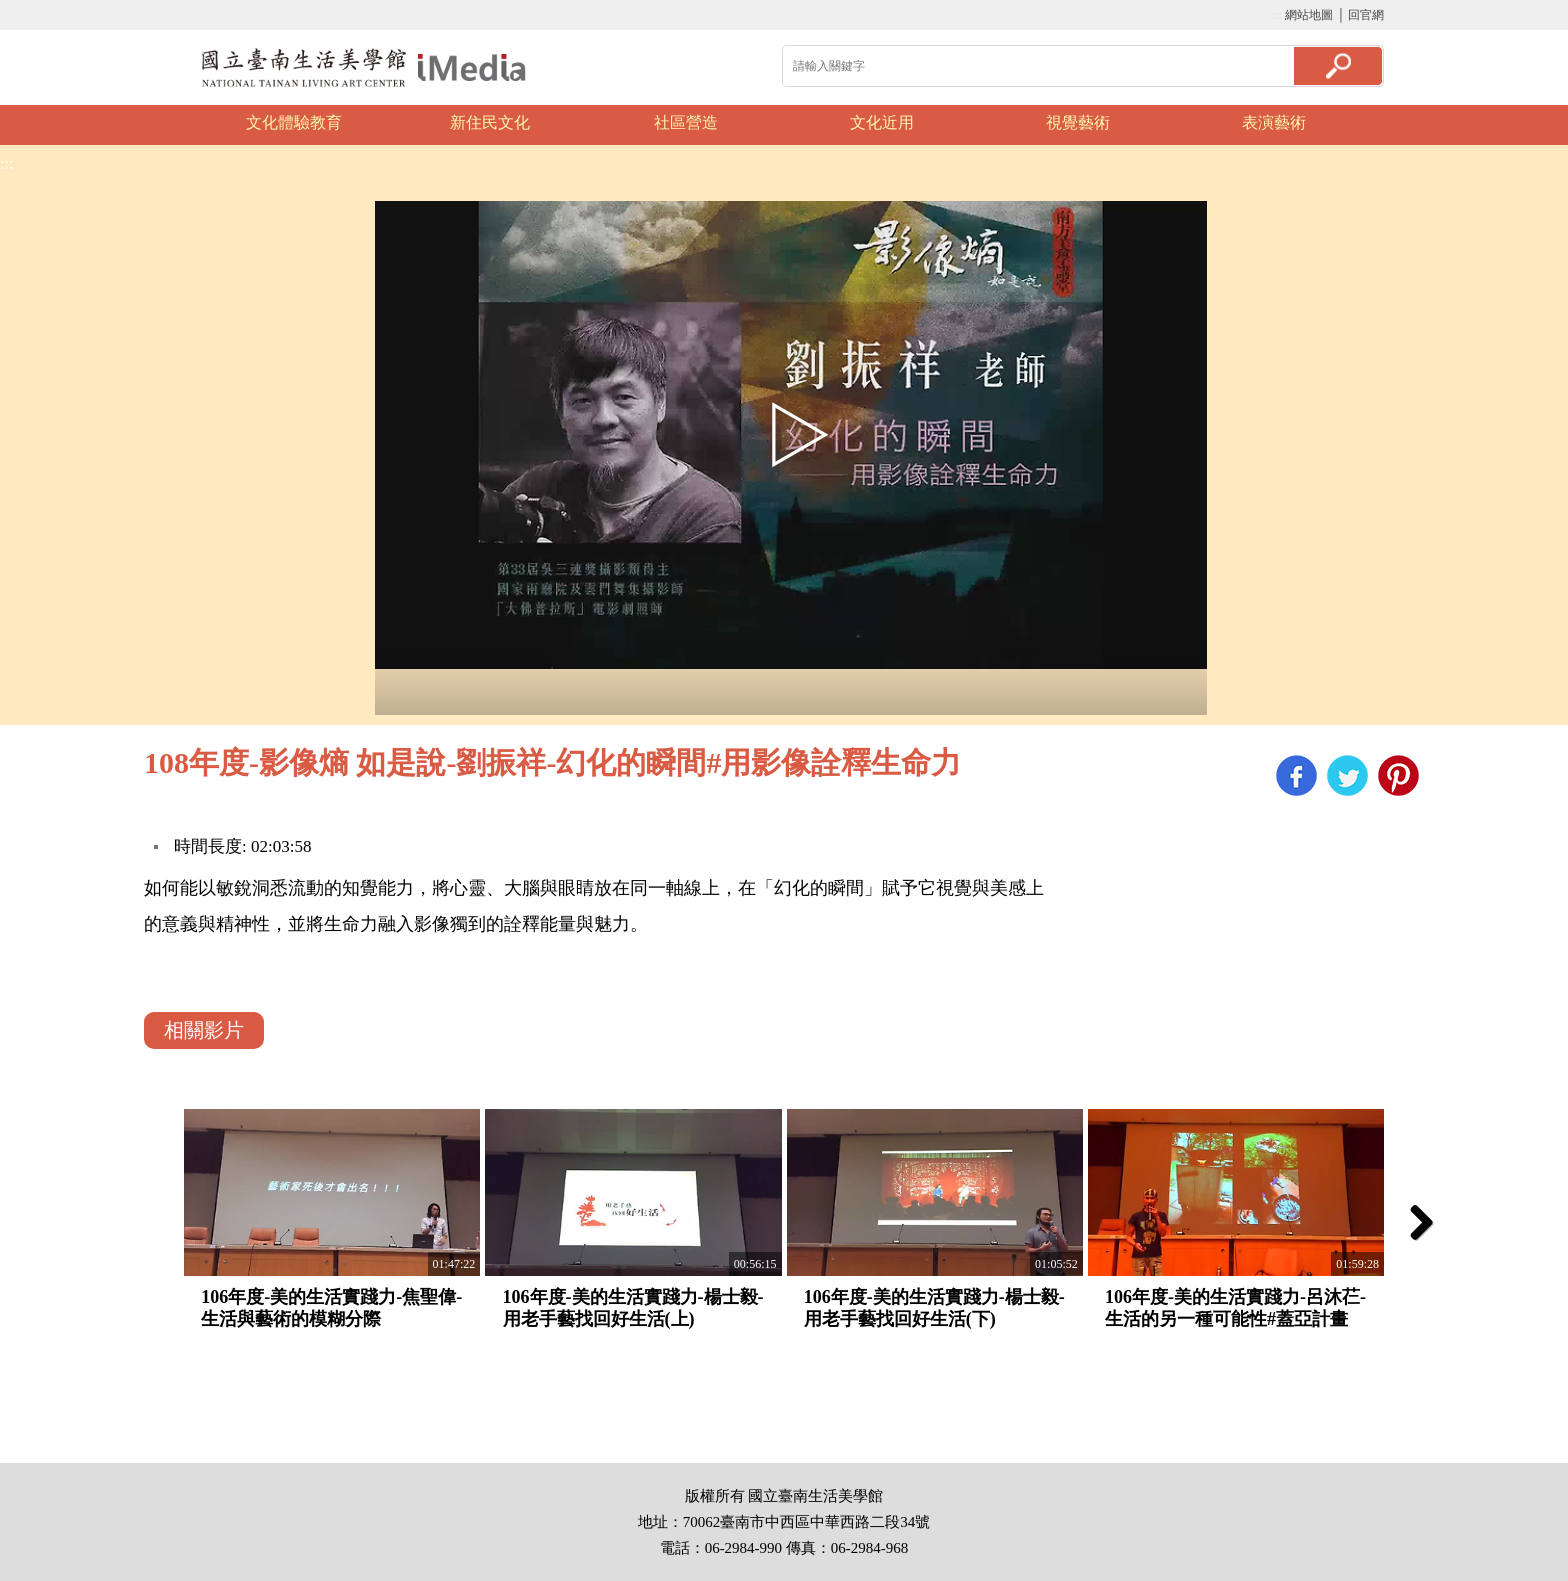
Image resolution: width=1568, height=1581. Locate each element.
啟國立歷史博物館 (364, 67)
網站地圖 (1309, 15)
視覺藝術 (1078, 122)
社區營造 (686, 122)
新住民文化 (490, 122)
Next (1409, 125)
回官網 (1366, 15)
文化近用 (882, 122)
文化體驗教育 (294, 122)
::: (1277, 15)
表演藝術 (1274, 122)
